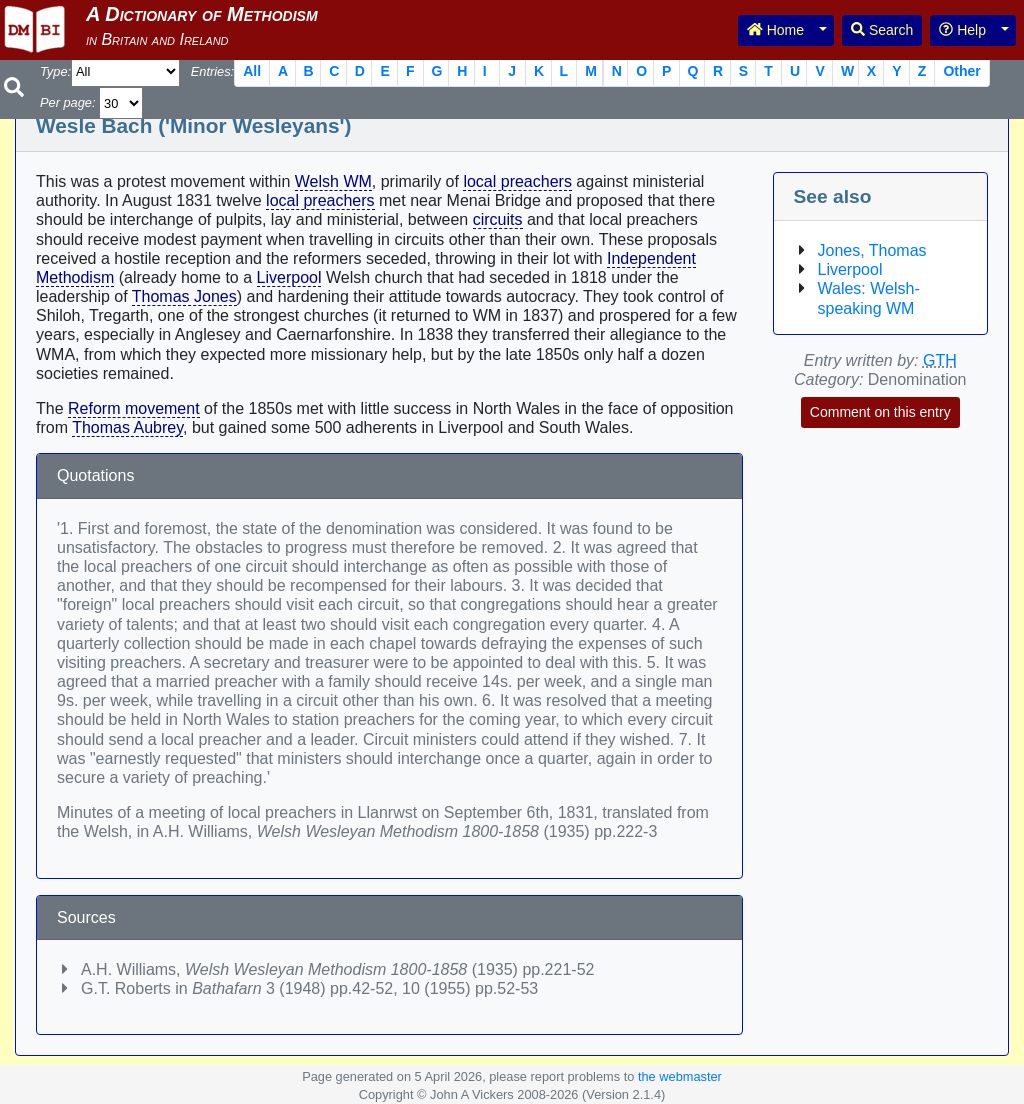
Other (961, 71)
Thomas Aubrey (127, 427)
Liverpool (289, 277)
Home (775, 30)
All (252, 71)
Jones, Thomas (872, 250)
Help (962, 30)
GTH (940, 360)
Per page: (68, 102)
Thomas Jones (184, 296)
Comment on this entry (880, 412)
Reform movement (134, 408)
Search (882, 30)
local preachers (517, 181)
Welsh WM (333, 181)
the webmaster (680, 1076)
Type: (55, 71)
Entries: (212, 71)
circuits (498, 219)
